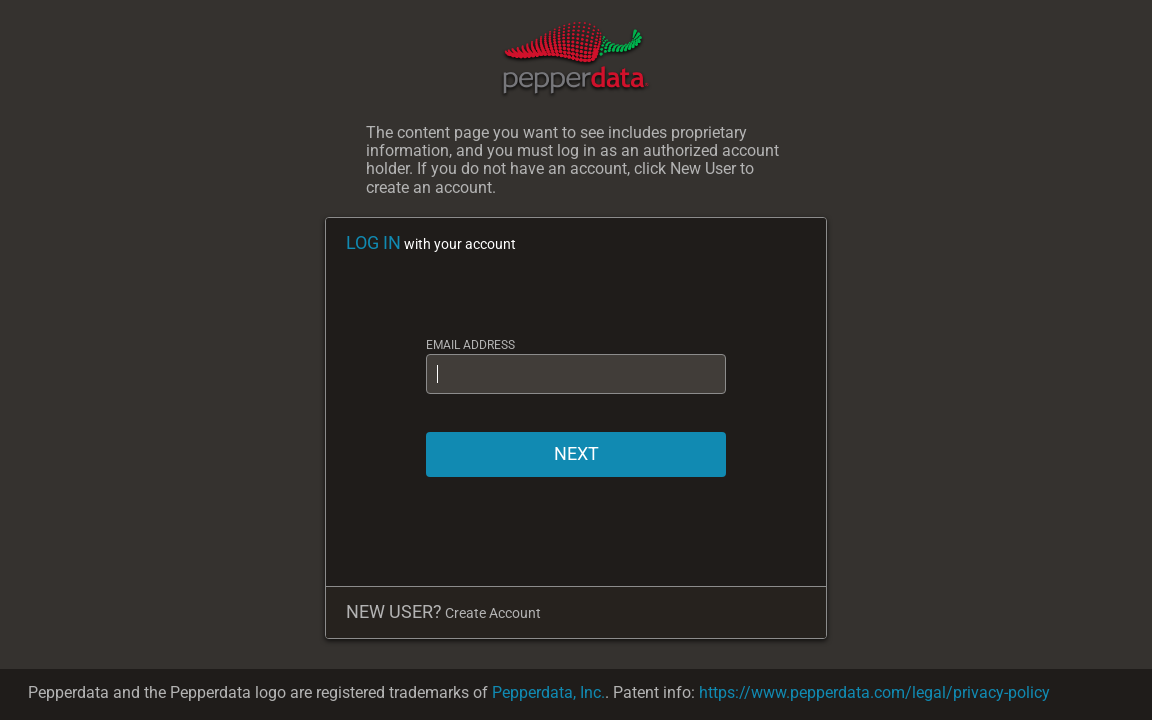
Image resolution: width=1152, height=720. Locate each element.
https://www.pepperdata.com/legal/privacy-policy (874, 692)
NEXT (576, 453)
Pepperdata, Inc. (548, 692)
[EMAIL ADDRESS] (576, 374)
